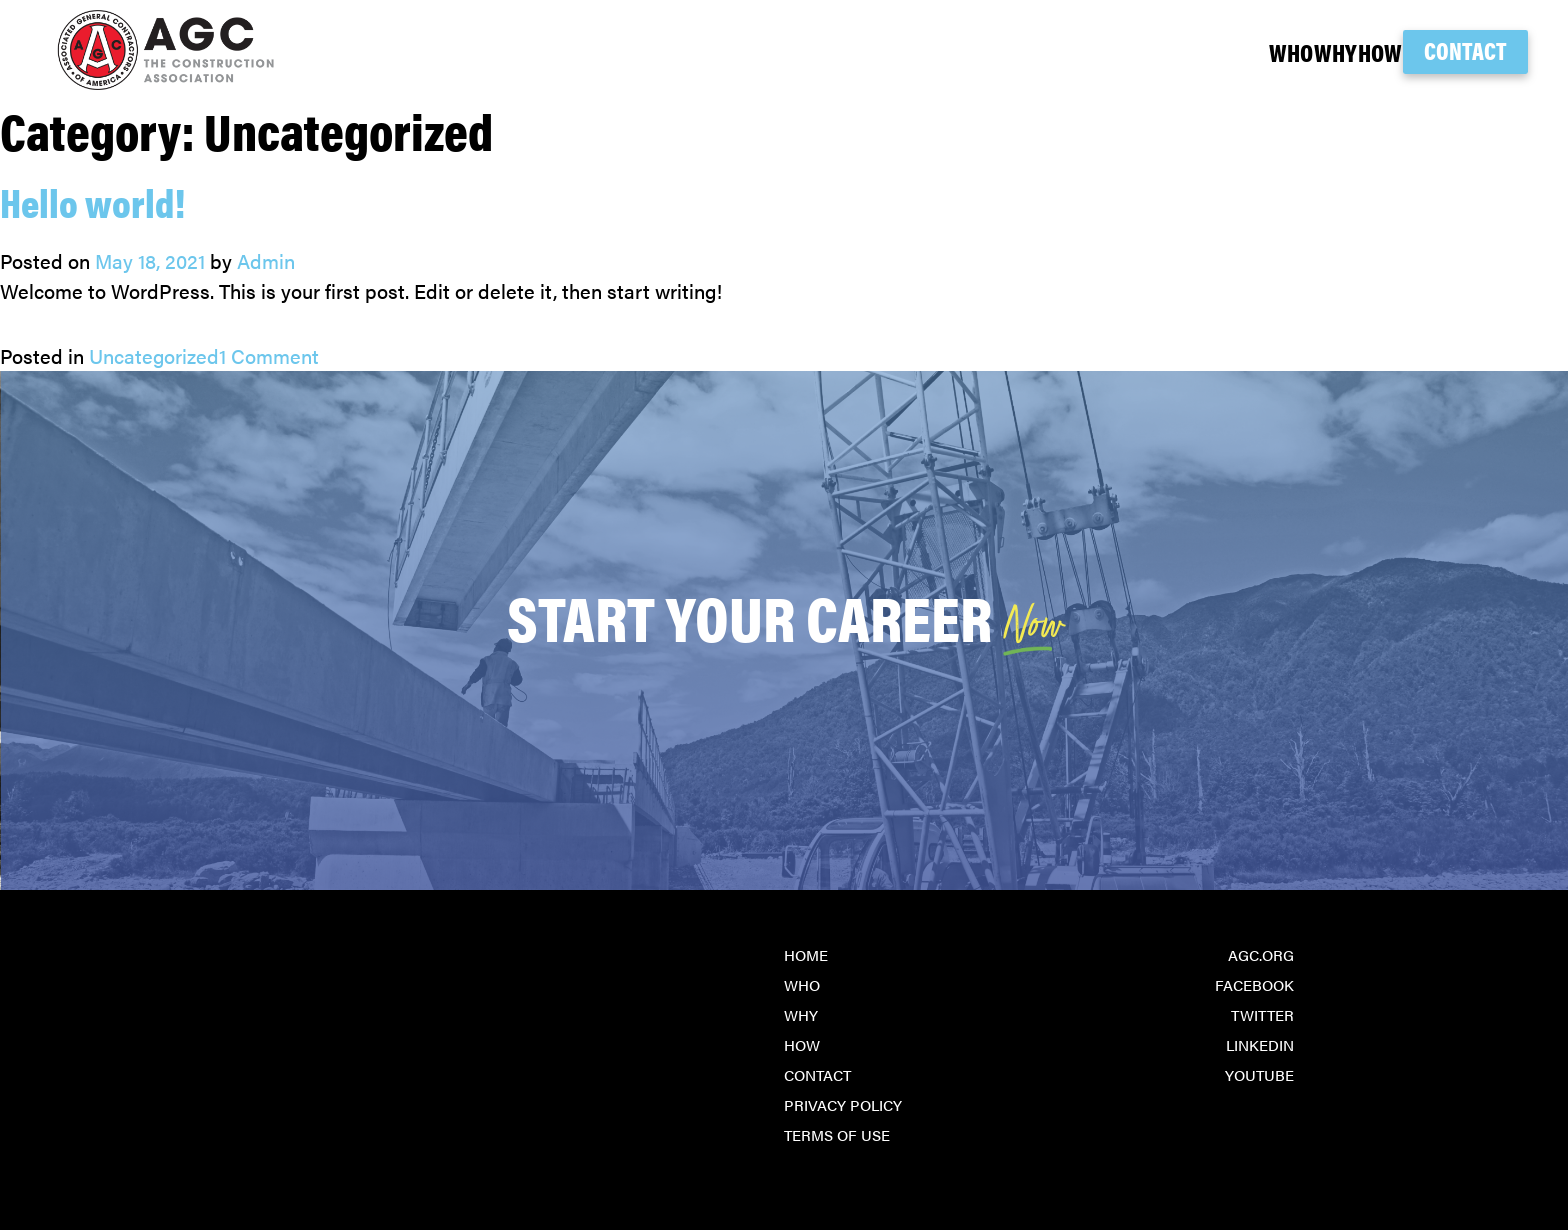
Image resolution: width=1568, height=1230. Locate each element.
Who (1165, 51)
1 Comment (269, 355)
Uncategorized (154, 355)
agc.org (1261, 954)
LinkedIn (1260, 1044)
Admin (266, 260)
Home (806, 954)
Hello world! (92, 201)
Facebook (1254, 984)
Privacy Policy (843, 1104)
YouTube (1259, 1074)
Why (1250, 51)
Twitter (1262, 1014)
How (1335, 51)
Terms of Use (837, 1134)
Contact (1465, 50)
